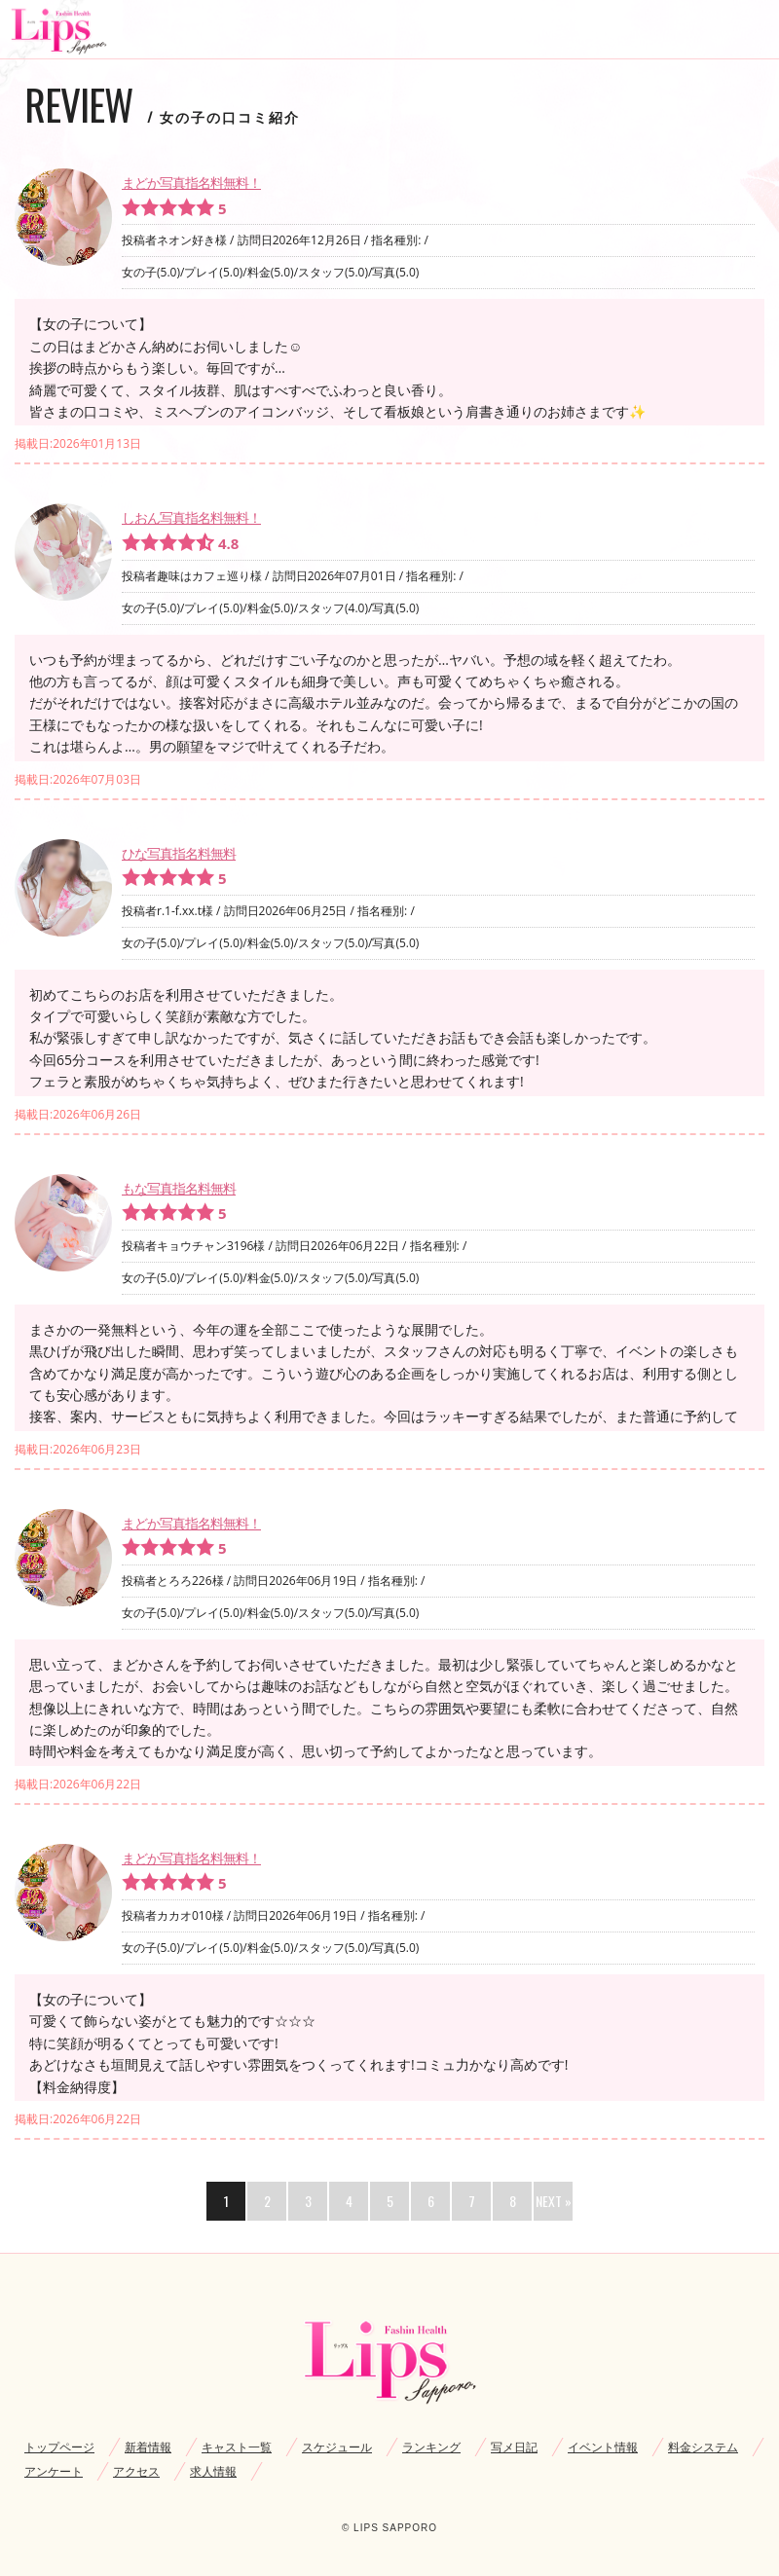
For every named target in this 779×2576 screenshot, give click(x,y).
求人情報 (213, 2471)
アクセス (136, 2471)
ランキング (431, 2447)
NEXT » (554, 2200)
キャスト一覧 (237, 2447)
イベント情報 (603, 2447)
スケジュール (337, 2447)
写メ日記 (514, 2447)
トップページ (59, 2447)
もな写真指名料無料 (179, 1188)
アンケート (53, 2471)
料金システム (703, 2447)
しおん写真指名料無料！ (191, 517)
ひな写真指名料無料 (179, 853)
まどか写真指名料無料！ (191, 182)
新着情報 (148, 2447)
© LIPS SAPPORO (389, 2527)
